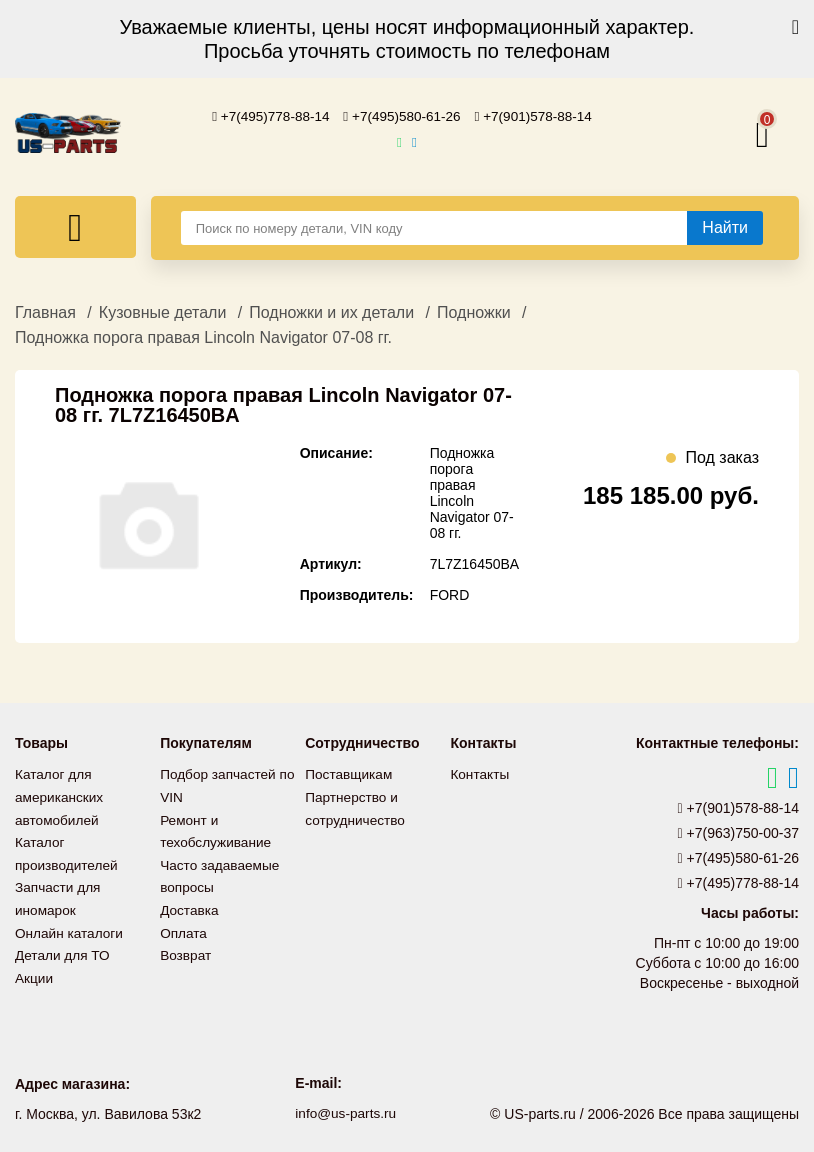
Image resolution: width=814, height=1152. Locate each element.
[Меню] (75, 226)
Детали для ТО (63, 949)
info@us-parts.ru (346, 1112)
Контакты (480, 773)
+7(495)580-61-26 (402, 116)
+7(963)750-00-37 (739, 832)
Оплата (184, 927)
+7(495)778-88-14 (267, 116)
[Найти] (725, 227)
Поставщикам (350, 773)
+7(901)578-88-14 (538, 116)
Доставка (190, 905)
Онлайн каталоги (70, 927)
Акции (34, 971)
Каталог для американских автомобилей (60, 795)
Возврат (186, 949)
